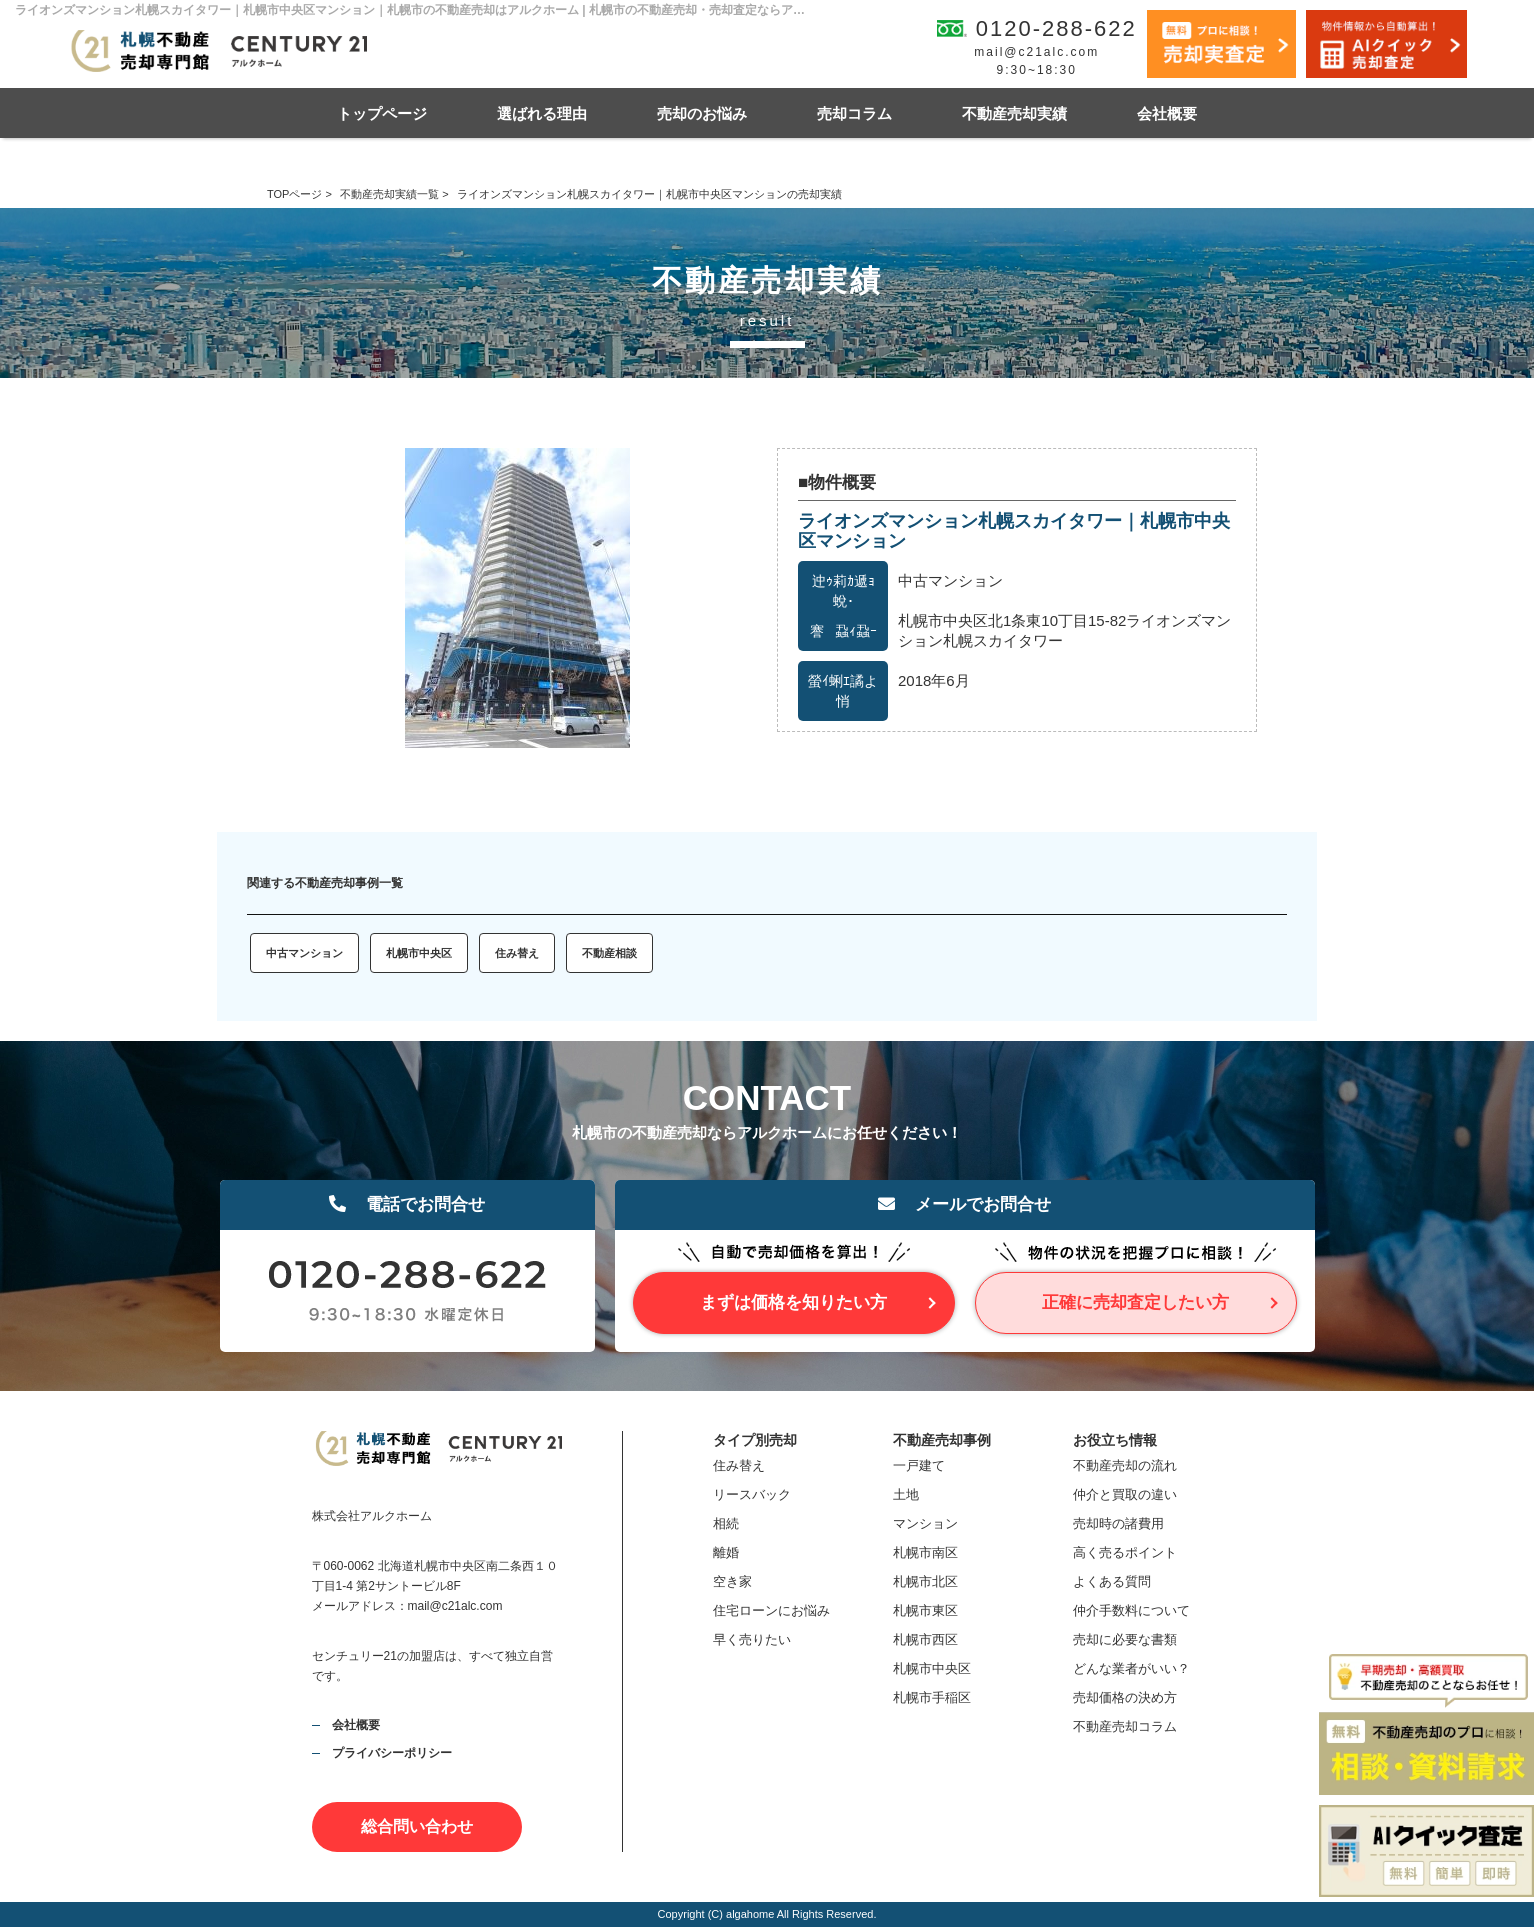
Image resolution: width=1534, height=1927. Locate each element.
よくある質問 (1112, 1581)
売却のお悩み (702, 113)
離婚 (726, 1552)
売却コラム (854, 113)
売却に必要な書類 (1125, 1639)
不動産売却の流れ (1125, 1465)
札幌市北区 (925, 1581)
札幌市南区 (925, 1552)
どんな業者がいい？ (1131, 1668)
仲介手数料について (1131, 1610)
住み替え (517, 953)
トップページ (382, 113)
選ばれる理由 (542, 113)
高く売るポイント (1125, 1552)
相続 (726, 1523)
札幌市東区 (925, 1610)
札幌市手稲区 (932, 1697)
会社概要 (1167, 113)
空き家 (732, 1581)
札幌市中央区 (419, 953)
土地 (906, 1494)
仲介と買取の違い (1125, 1494)
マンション (925, 1523)
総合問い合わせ (417, 1826)
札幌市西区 (925, 1639)
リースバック (752, 1494)
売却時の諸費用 (1118, 1523)
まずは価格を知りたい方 (793, 1302)
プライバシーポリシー (392, 1753)
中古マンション (304, 953)
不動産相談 (609, 953)
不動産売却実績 (1014, 113)
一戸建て (919, 1465)
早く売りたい (752, 1639)
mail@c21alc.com (1036, 52)
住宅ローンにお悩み (771, 1610)
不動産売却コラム (1125, 1726)
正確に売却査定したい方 (1135, 1302)
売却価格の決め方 (1125, 1697)
